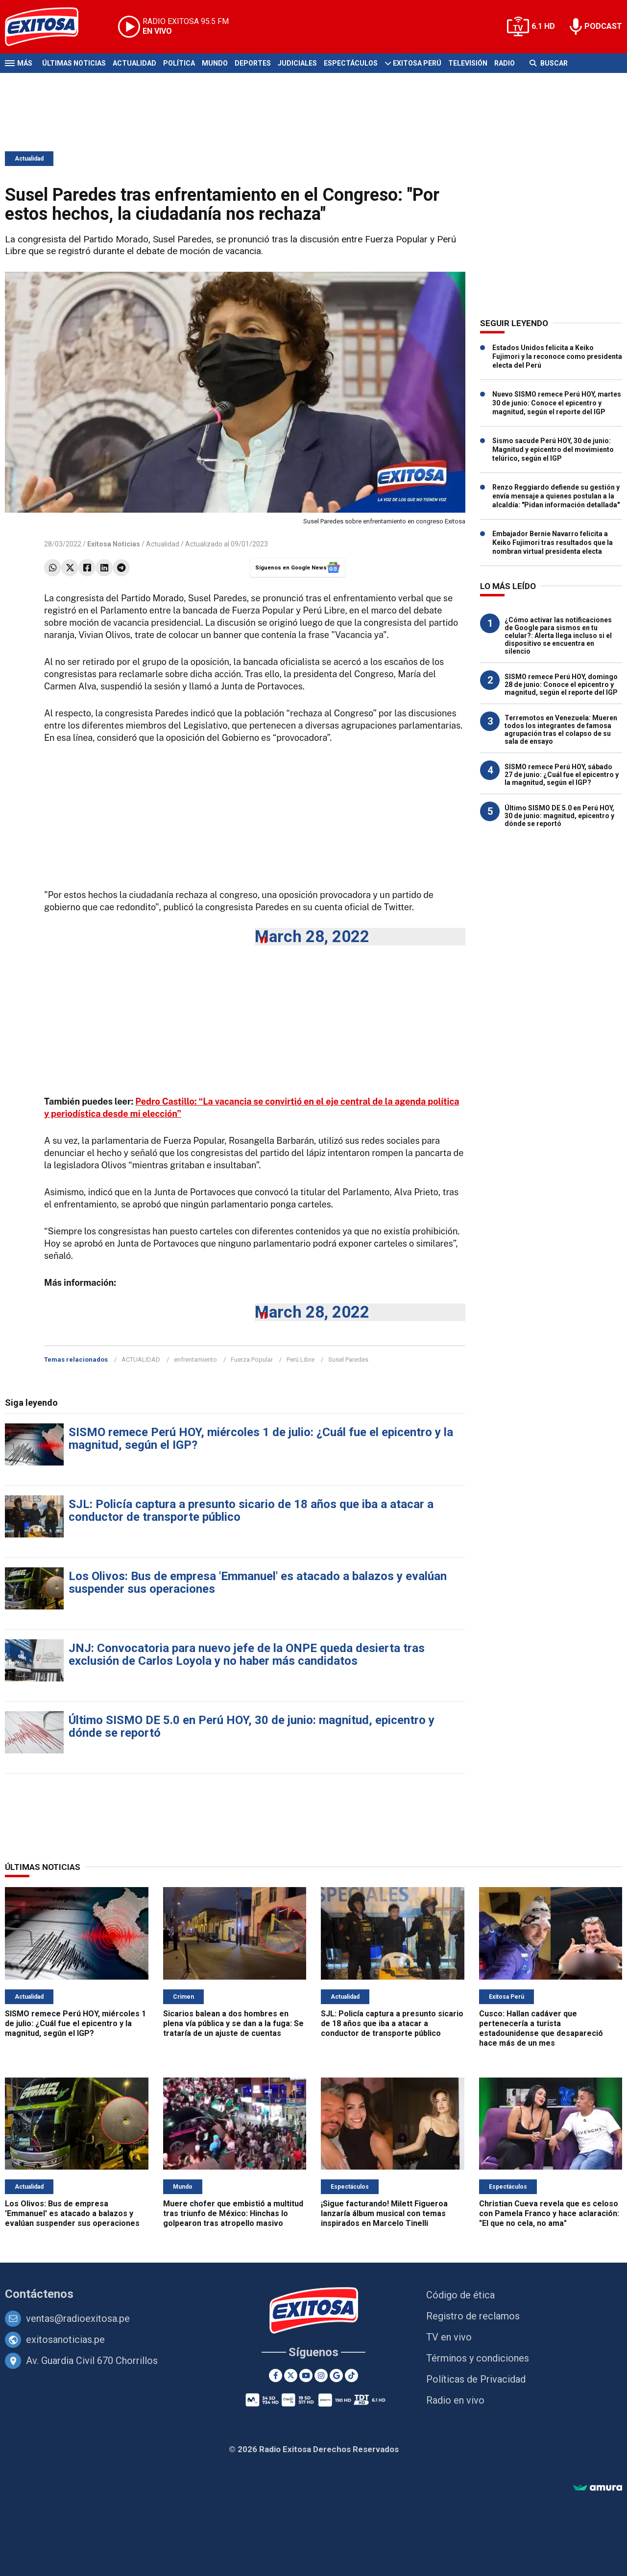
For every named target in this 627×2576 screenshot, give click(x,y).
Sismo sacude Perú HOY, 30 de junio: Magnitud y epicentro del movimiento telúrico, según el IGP (553, 449)
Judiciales (297, 63)
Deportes (253, 63)
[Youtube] (306, 2375)
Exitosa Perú (417, 63)
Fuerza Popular (252, 1359)
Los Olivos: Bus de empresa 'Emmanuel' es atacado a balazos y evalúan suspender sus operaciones (258, 1582)
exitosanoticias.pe (65, 2339)
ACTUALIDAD (140, 1359)
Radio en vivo (455, 2400)
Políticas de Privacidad (476, 2379)
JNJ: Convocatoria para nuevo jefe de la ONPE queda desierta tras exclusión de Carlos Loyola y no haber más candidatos (247, 1654)
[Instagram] (321, 2375)
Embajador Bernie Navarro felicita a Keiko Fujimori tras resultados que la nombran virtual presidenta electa (552, 542)
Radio (504, 63)
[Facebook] (275, 2375)
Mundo (215, 63)
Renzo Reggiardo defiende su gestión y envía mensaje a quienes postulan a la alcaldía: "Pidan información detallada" (556, 496)
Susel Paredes (348, 1359)
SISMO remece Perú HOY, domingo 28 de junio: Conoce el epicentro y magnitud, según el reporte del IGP (561, 684)
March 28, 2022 (312, 936)
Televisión (467, 63)
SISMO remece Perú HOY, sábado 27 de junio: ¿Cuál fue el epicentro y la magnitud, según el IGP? (562, 774)
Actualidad (134, 63)
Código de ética (460, 2295)
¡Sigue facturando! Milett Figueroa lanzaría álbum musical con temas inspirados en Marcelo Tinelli (384, 2213)
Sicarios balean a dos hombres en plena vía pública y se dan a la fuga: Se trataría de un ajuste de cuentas (233, 2023)
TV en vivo (449, 2337)
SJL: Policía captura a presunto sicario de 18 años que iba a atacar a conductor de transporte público (251, 1510)
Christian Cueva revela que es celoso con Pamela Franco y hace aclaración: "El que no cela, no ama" (549, 2213)
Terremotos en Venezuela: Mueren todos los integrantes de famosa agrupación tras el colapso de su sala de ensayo (561, 729)
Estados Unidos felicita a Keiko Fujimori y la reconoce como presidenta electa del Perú (557, 356)
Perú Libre (300, 1359)
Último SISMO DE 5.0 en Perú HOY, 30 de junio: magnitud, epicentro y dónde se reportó (251, 1726)
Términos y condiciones (477, 2358)
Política (179, 63)
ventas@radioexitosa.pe (78, 2318)
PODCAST (603, 26)
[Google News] (336, 2375)
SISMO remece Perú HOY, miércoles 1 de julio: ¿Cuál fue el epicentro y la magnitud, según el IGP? (261, 1438)
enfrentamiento (195, 1359)
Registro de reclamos (473, 2316)
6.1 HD (543, 26)
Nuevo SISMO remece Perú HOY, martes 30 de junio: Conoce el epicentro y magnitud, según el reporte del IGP (556, 403)
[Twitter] (290, 2375)
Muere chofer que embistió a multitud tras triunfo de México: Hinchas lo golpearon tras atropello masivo (233, 2213)
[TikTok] (351, 2375)
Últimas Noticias (74, 63)
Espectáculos (351, 63)
